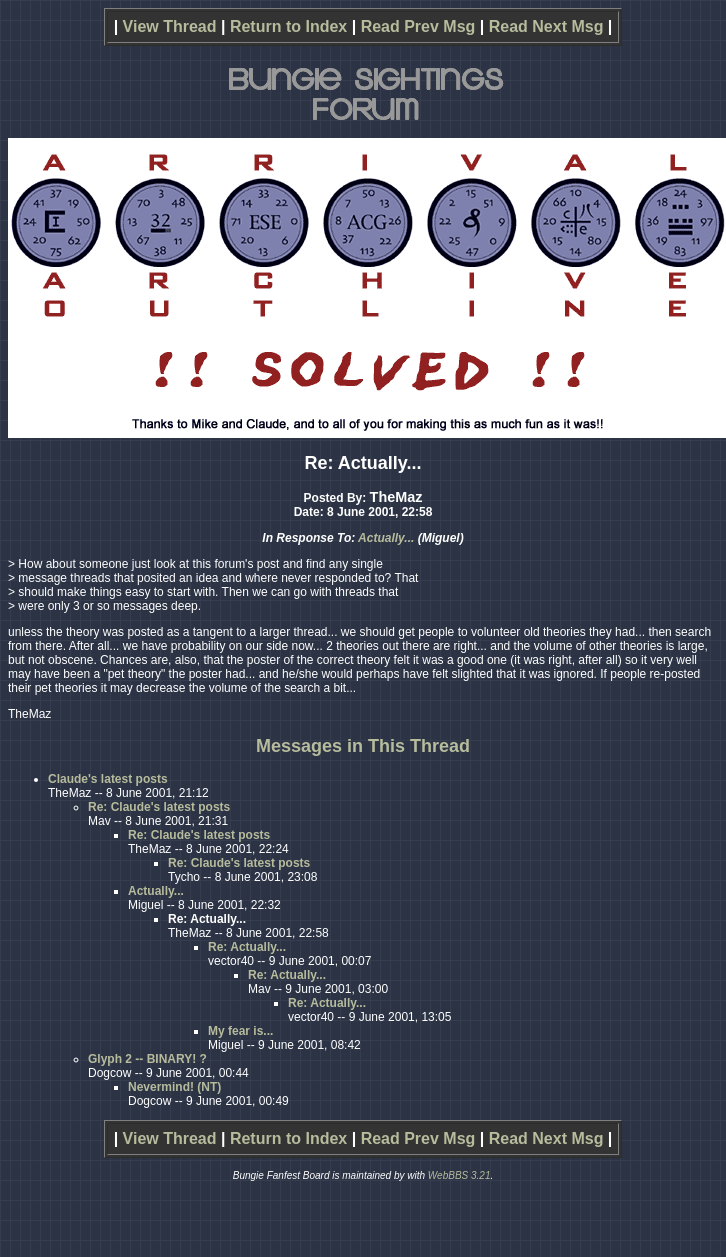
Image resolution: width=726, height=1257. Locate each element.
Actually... (386, 538)
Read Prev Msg (418, 26)
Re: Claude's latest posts (159, 807)
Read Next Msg (546, 26)
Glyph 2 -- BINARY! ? (147, 1059)
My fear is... (240, 1031)
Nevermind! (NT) (174, 1087)
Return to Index (288, 26)
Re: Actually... (247, 947)
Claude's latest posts (108, 779)
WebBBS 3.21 (459, 1175)
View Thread (170, 26)
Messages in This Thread (363, 746)
